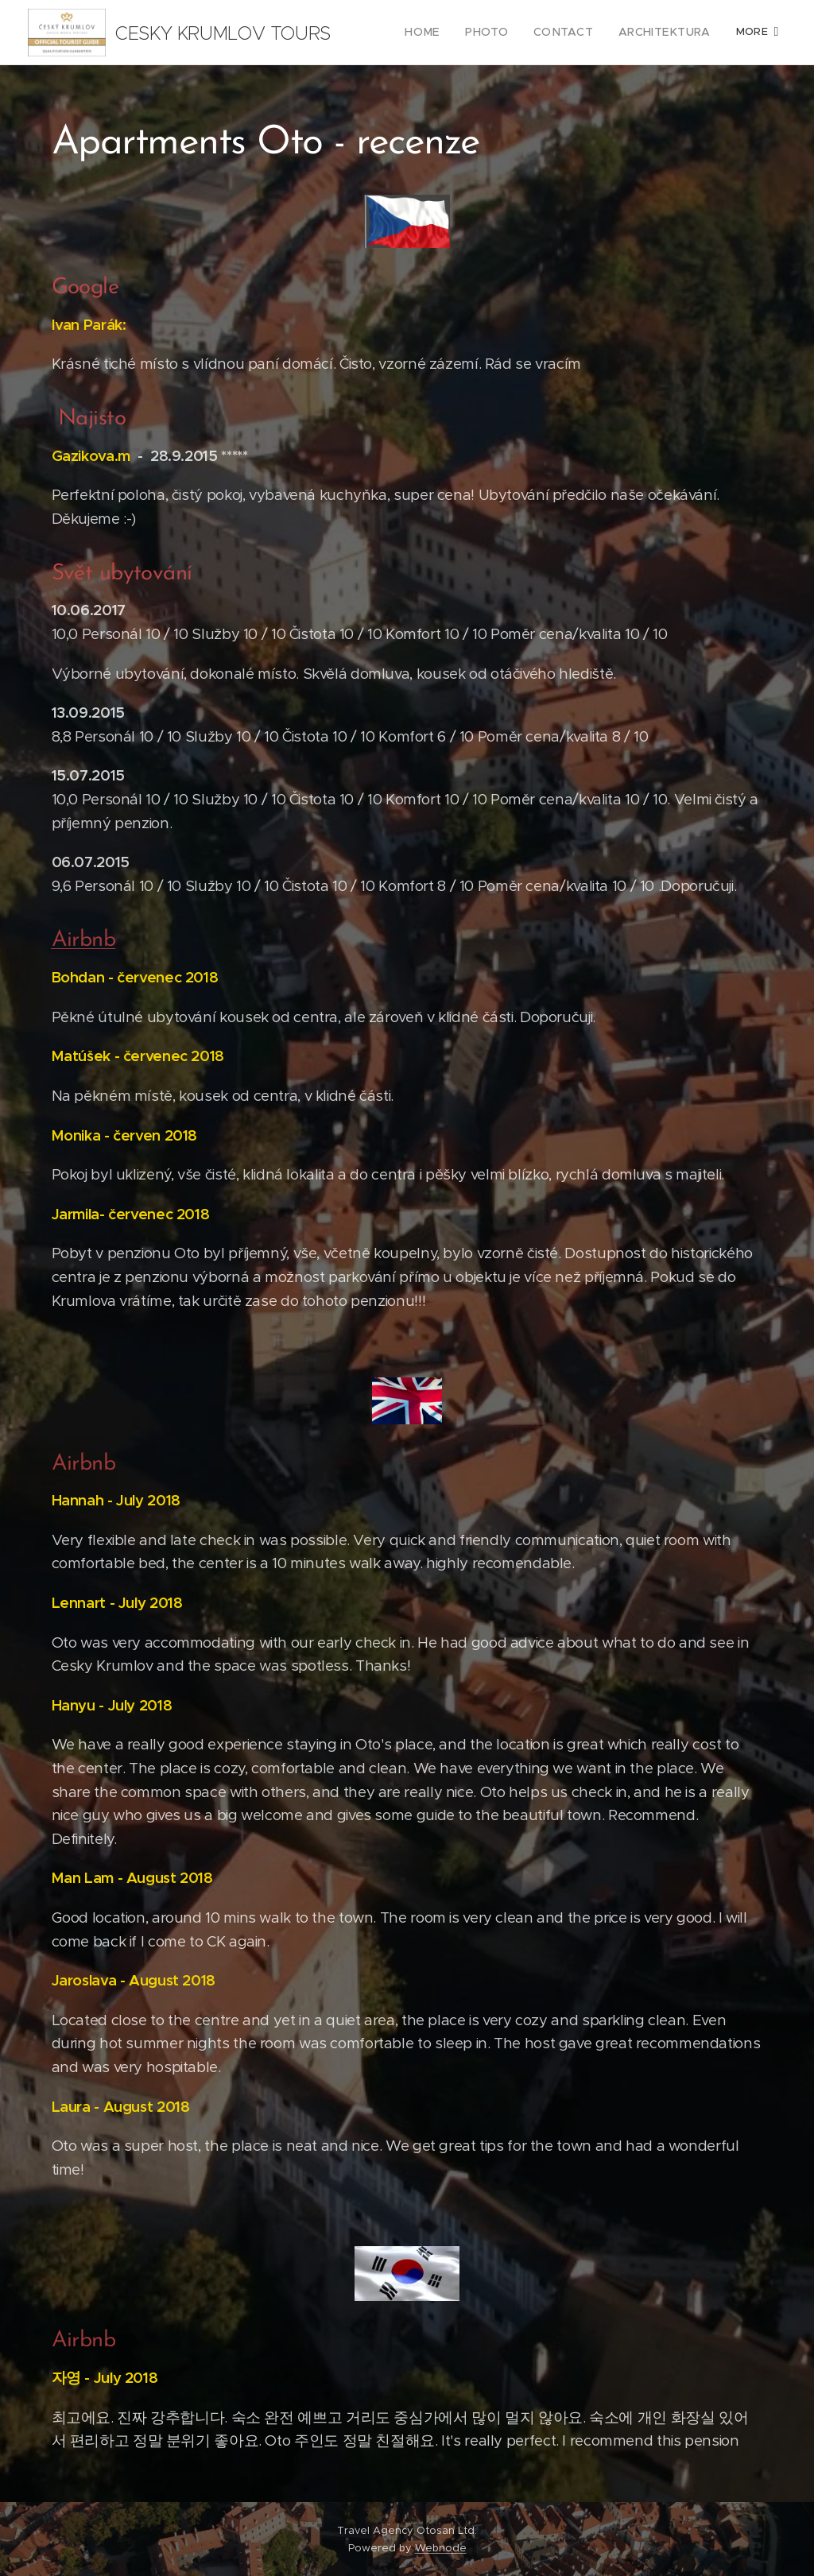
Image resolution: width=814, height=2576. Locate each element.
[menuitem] (445, 32)
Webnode (441, 2548)
